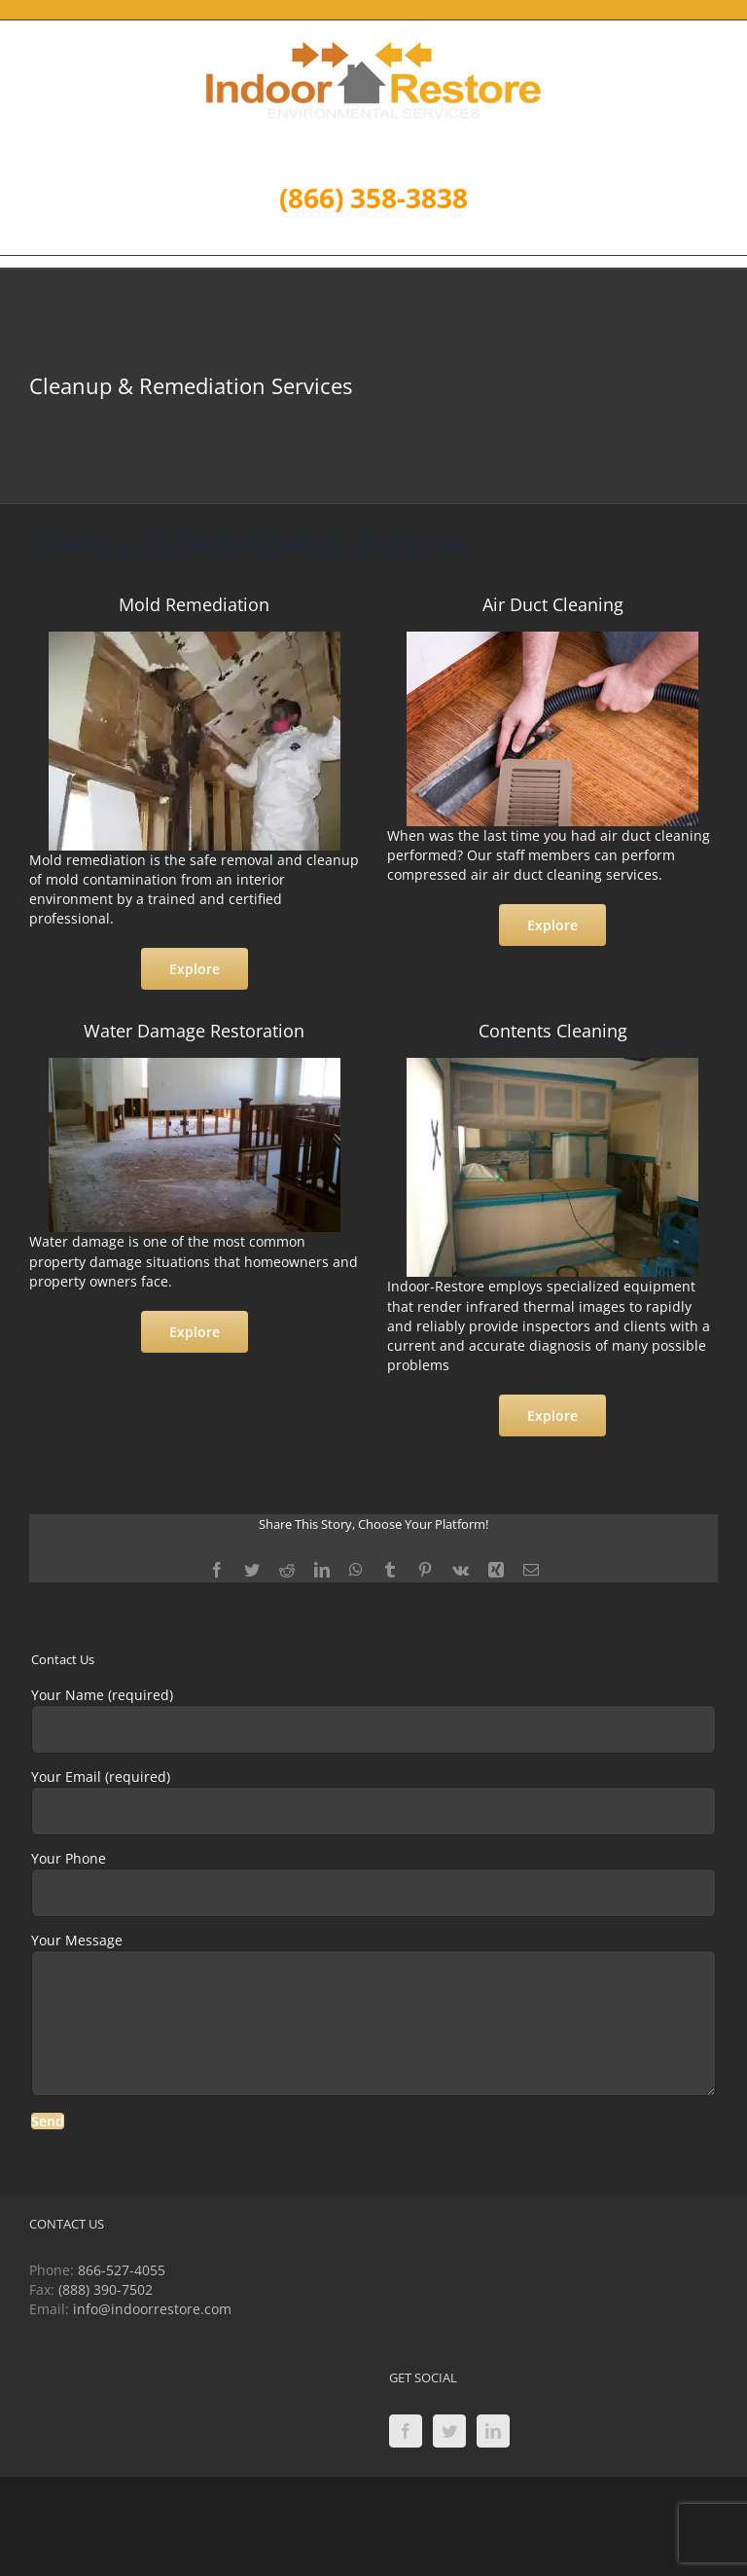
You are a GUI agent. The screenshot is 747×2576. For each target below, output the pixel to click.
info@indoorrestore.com (152, 2309)
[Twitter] (449, 2431)
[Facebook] (405, 2431)
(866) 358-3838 (373, 197)
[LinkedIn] (493, 2431)
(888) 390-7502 (105, 2289)
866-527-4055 (121, 2270)
